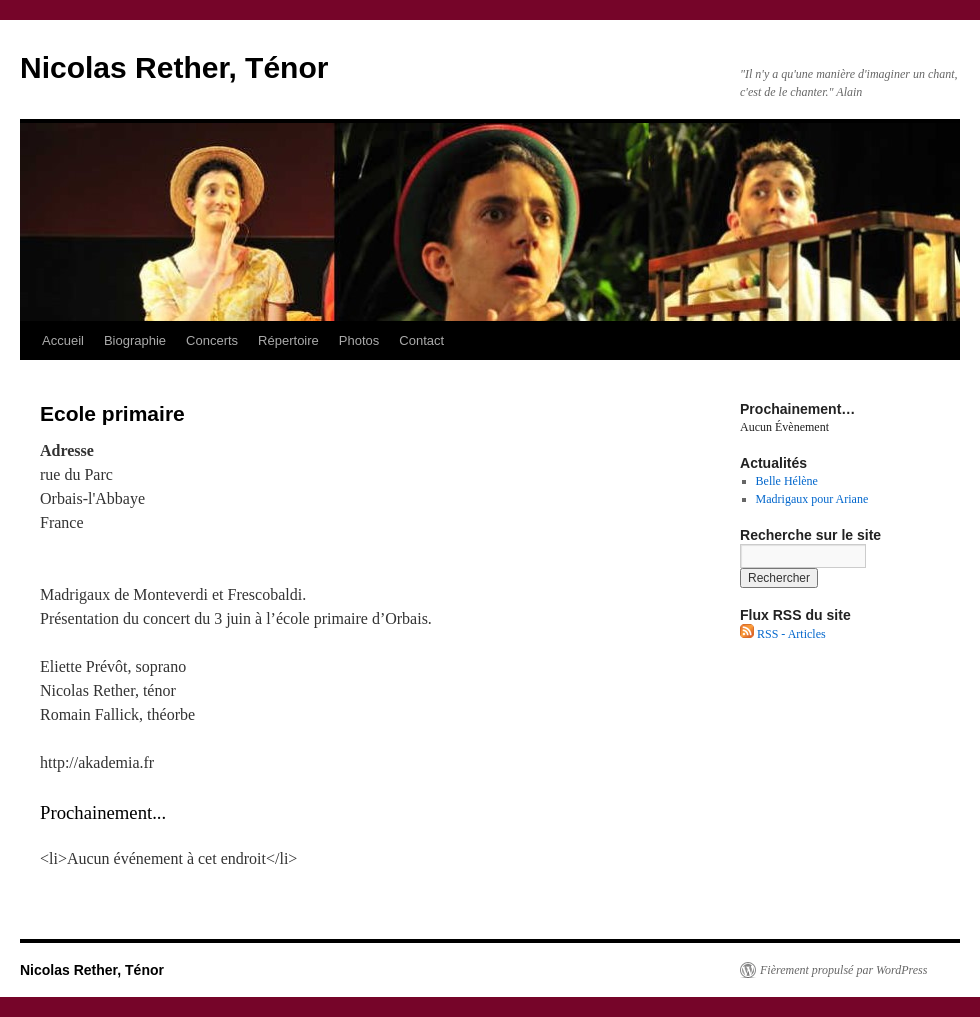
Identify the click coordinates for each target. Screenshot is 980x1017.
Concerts (212, 340)
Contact (421, 340)
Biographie (135, 340)
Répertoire (288, 340)
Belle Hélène (787, 481)
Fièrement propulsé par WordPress (843, 970)
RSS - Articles (783, 634)
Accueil (63, 340)
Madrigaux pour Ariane (812, 499)
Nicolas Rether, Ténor (174, 67)
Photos (359, 340)
